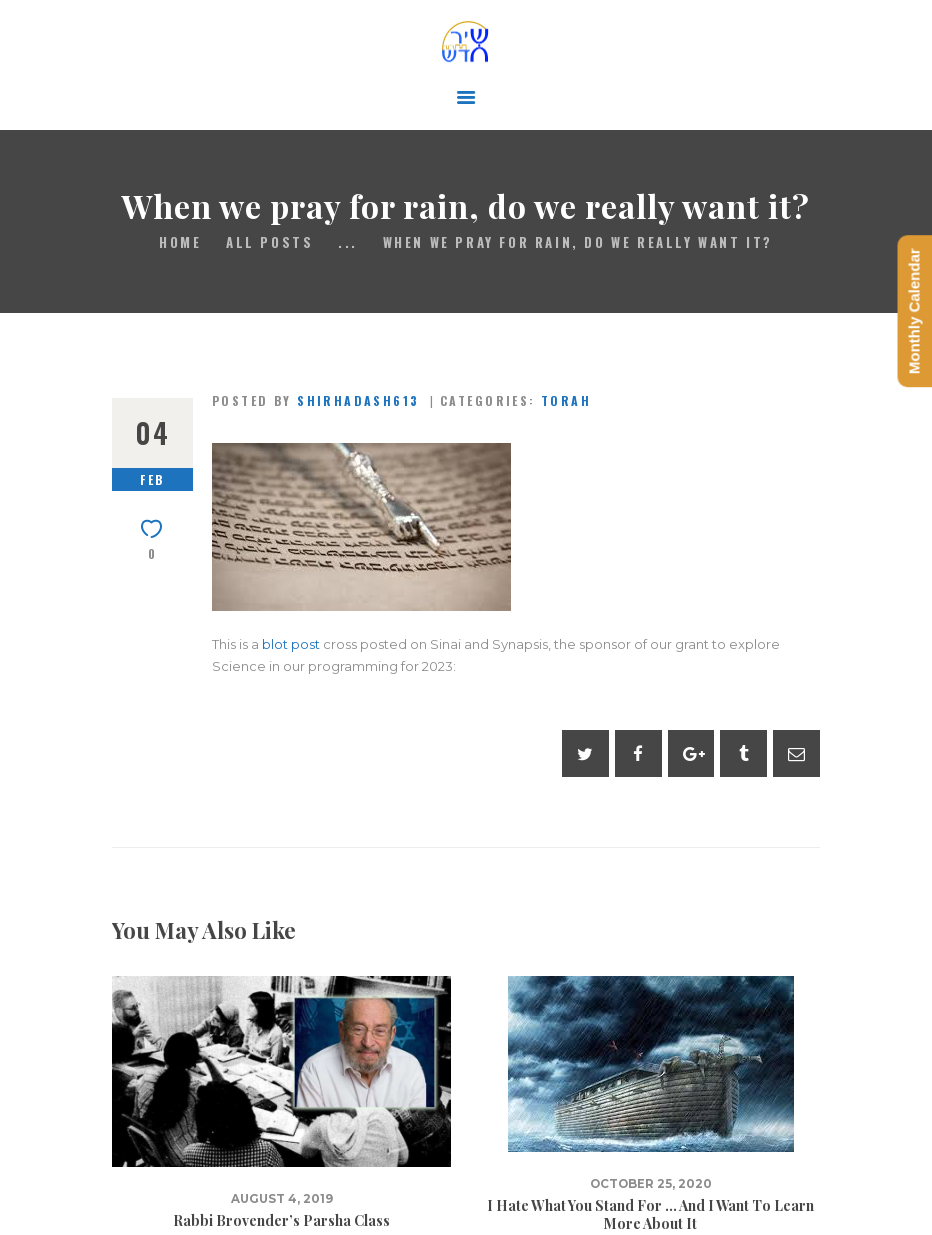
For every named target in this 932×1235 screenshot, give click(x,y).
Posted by (318, 400)
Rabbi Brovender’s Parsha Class (281, 1221)
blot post (291, 644)
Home (180, 242)
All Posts (269, 242)
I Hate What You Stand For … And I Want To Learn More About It (650, 1215)
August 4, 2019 (282, 1199)
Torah (566, 400)
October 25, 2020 (651, 1184)
